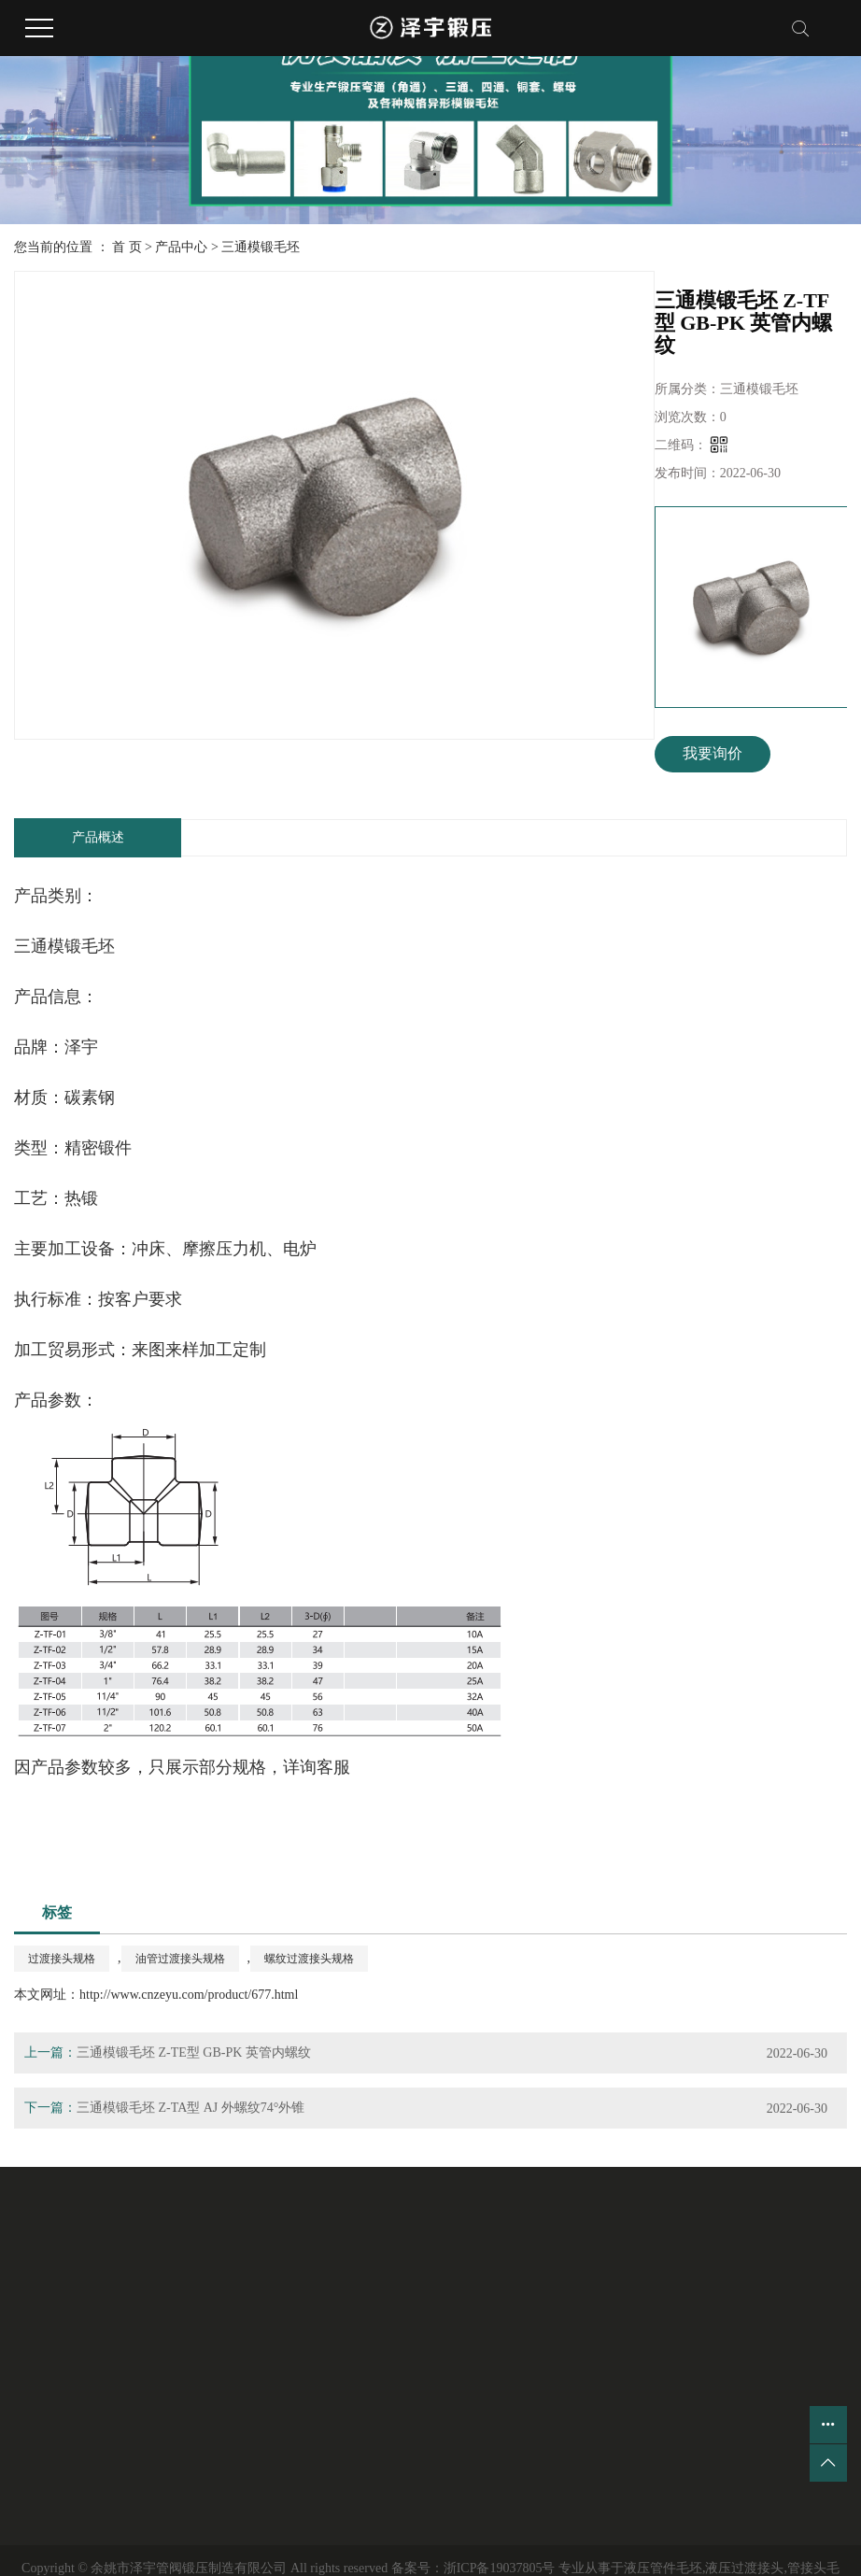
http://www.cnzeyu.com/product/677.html (188, 1995)
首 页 (127, 247)
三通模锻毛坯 (260, 247)
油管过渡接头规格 (180, 1958)
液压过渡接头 (744, 2568)
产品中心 (181, 247)
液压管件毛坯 (663, 2568)
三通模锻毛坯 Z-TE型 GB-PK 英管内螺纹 (194, 2052)
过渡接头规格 (61, 1958)
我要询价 (712, 753)
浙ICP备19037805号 (500, 2568)
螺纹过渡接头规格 (309, 1958)
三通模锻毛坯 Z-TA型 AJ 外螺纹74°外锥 (190, 2108)
